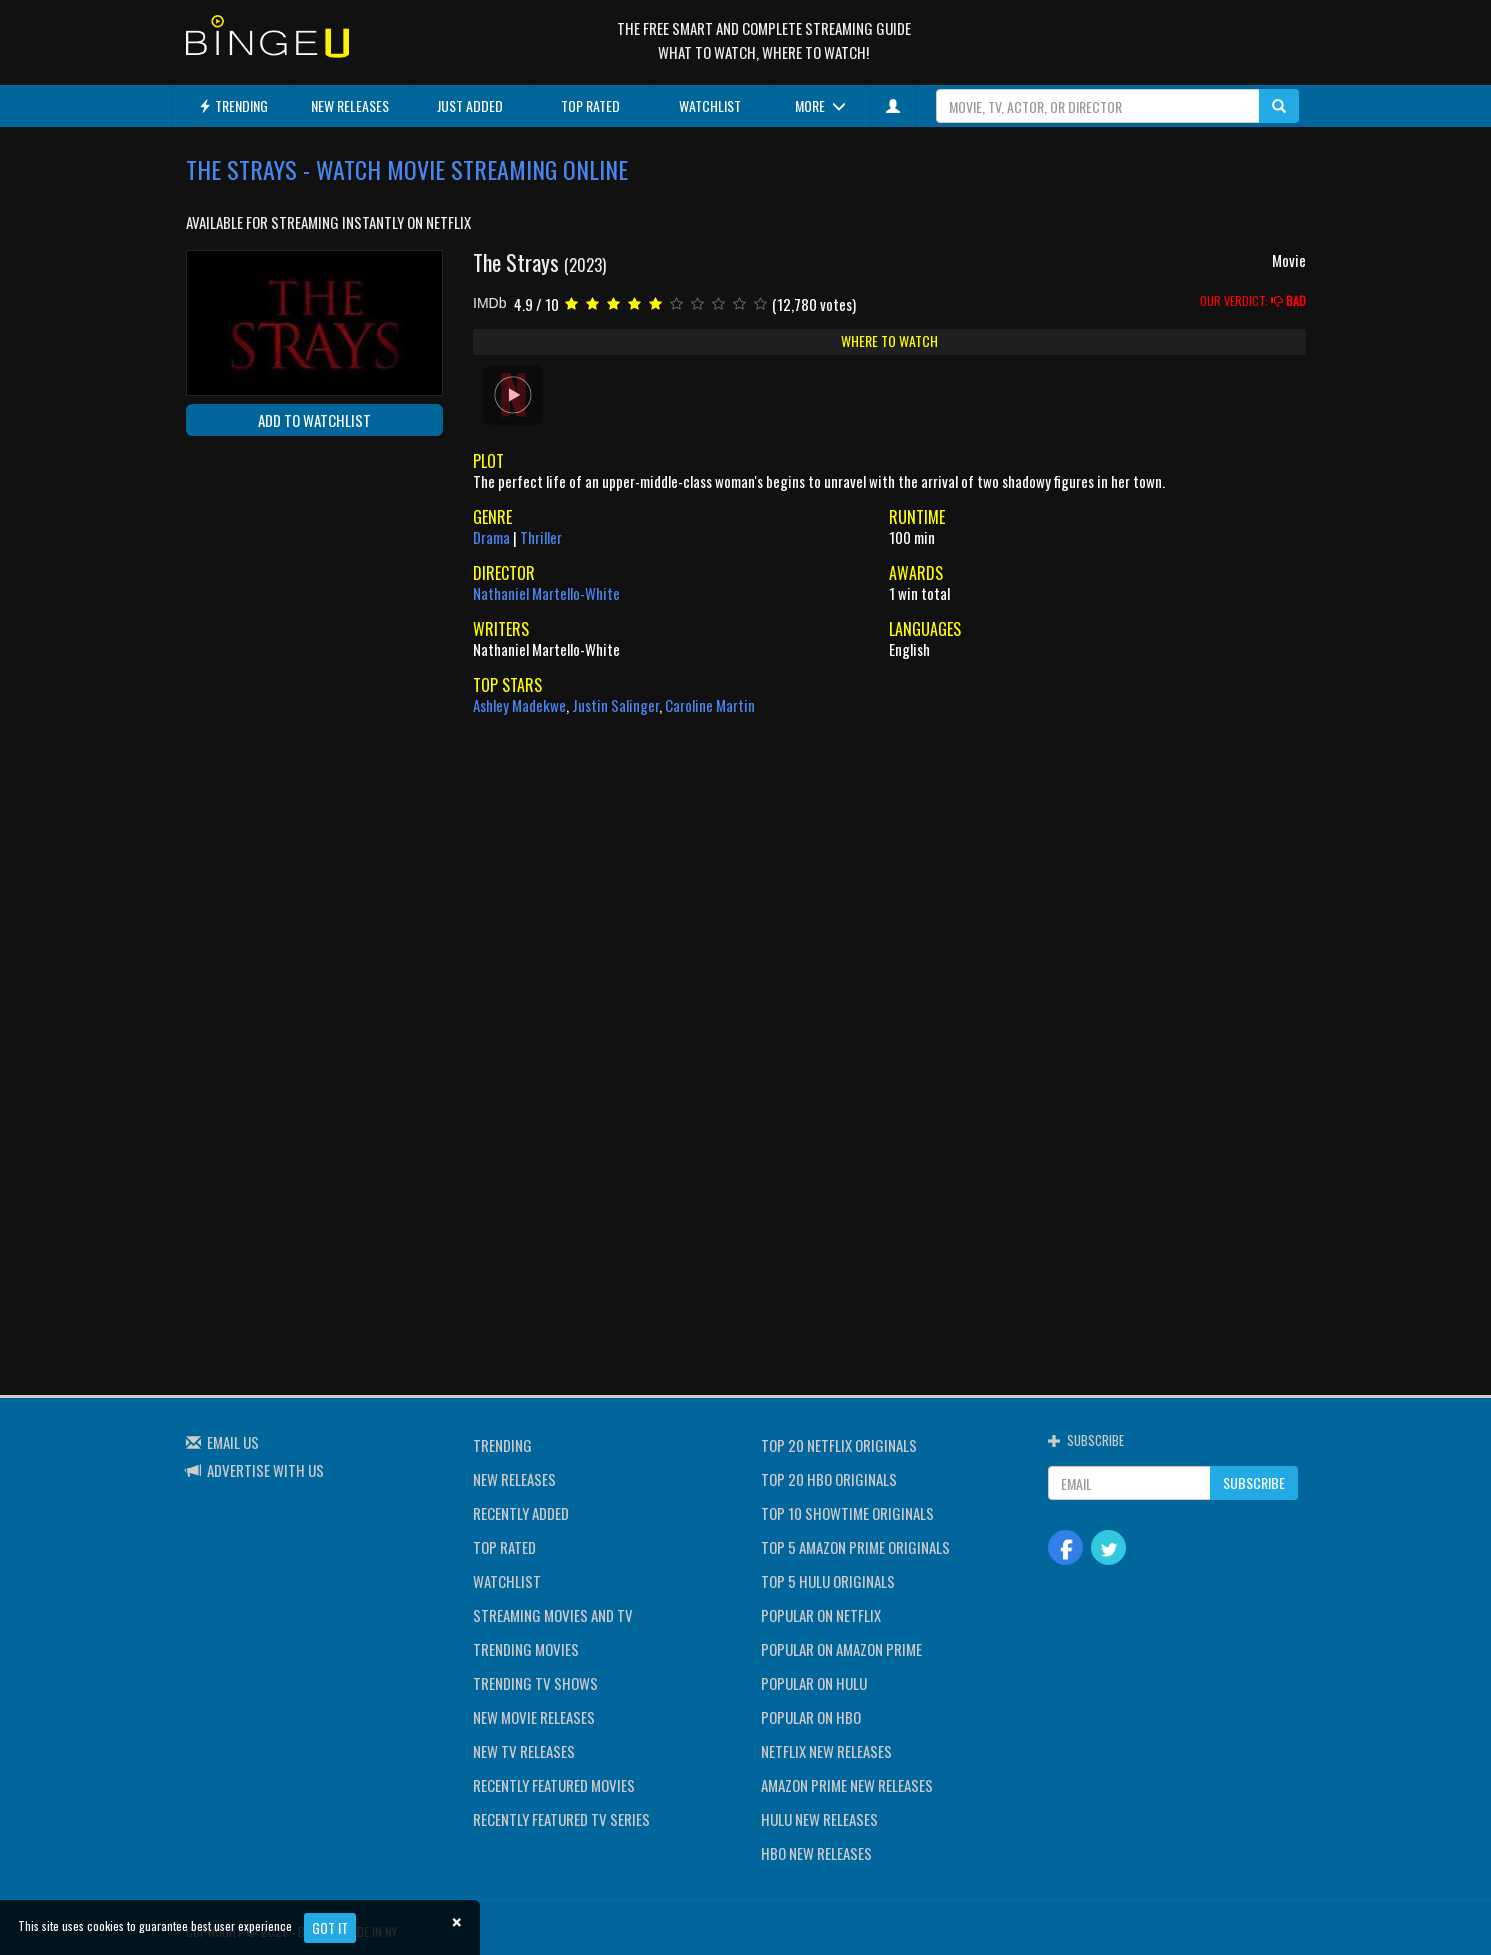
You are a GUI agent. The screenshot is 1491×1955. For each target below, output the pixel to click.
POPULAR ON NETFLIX (821, 1615)
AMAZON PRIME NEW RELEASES (847, 1785)
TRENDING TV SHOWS (535, 1683)
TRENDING (233, 105)
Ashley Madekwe (519, 705)
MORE (820, 105)
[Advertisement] (276, 581)
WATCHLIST (710, 105)
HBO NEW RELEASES (816, 1853)
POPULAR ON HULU (814, 1683)
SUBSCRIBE (1254, 1482)
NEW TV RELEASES (524, 1751)
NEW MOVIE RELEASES (534, 1717)
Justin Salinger (615, 705)
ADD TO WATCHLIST (314, 420)
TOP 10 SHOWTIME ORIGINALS (847, 1513)
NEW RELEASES (350, 105)
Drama (491, 537)
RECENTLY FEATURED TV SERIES (561, 1819)
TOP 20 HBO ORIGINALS (829, 1479)
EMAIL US (233, 1442)
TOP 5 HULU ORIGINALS (828, 1581)
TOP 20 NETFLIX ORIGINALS (839, 1445)
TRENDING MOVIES (526, 1649)
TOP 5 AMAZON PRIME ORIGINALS (855, 1547)
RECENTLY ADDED (521, 1513)
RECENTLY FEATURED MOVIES (554, 1785)
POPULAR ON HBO (811, 1717)
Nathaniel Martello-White (546, 593)
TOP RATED (590, 105)
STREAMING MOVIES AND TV (553, 1615)
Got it (330, 1927)
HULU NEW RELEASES (819, 1819)
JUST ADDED (470, 105)
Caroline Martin (710, 705)
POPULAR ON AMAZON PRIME (841, 1649)
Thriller (541, 537)
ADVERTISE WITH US (265, 1470)
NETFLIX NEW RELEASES (826, 1751)
